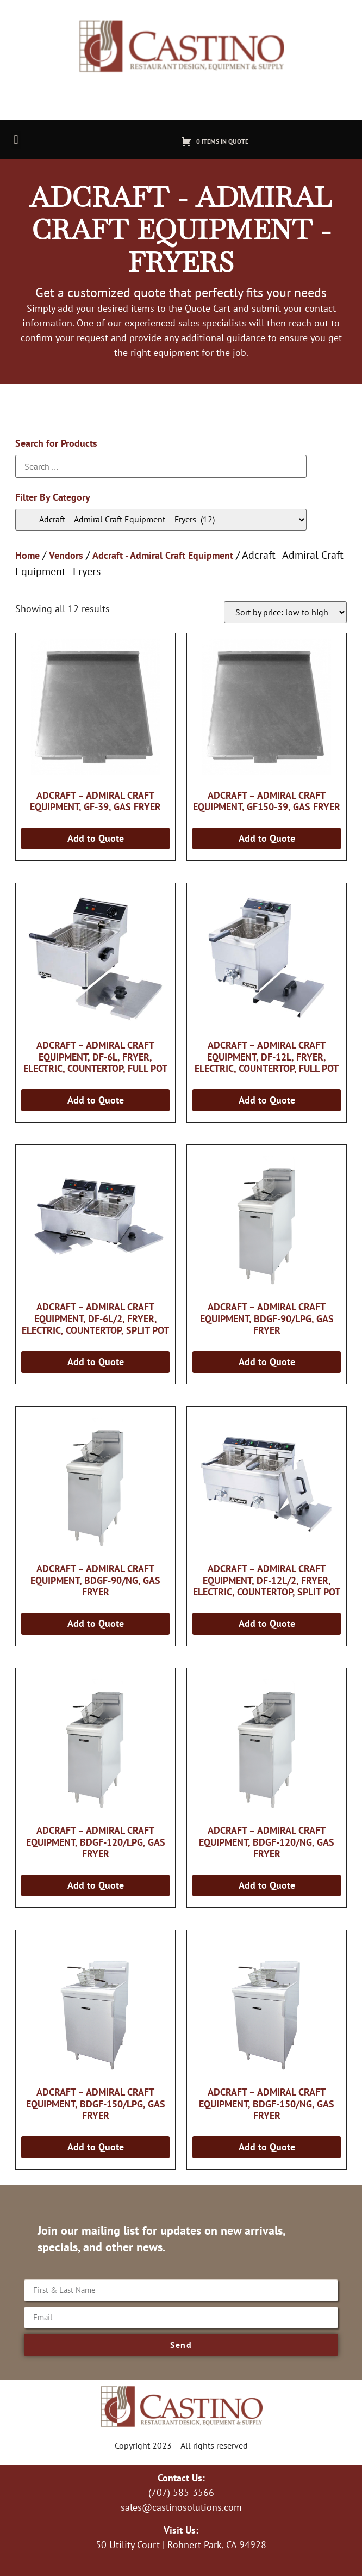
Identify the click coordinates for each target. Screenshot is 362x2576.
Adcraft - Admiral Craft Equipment (162, 555)
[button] (16, 140)
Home (27, 555)
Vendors (66, 555)
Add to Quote (95, 838)
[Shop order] (285, 612)
